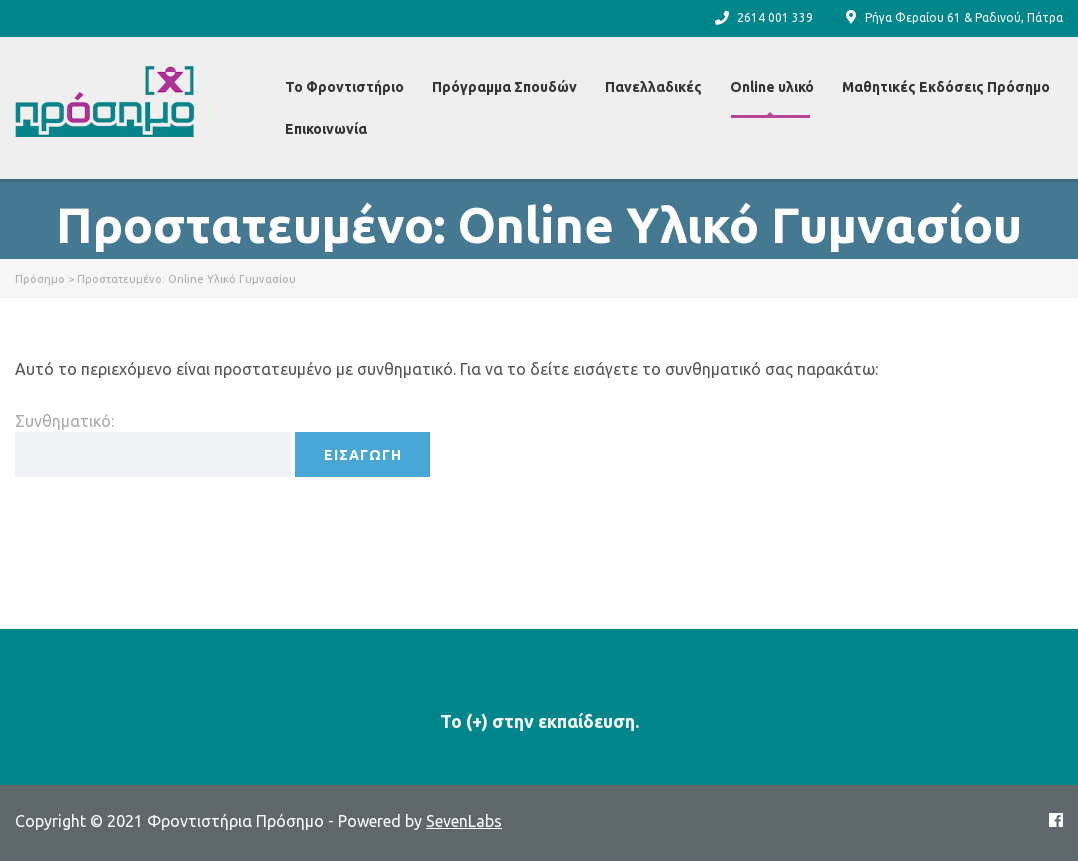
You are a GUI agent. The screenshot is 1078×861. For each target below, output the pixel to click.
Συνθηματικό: (153, 444)
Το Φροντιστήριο (344, 87)
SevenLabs (464, 821)
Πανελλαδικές (653, 87)
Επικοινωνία (326, 129)
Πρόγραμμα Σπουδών (504, 87)
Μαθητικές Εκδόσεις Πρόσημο (946, 87)
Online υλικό (772, 87)
